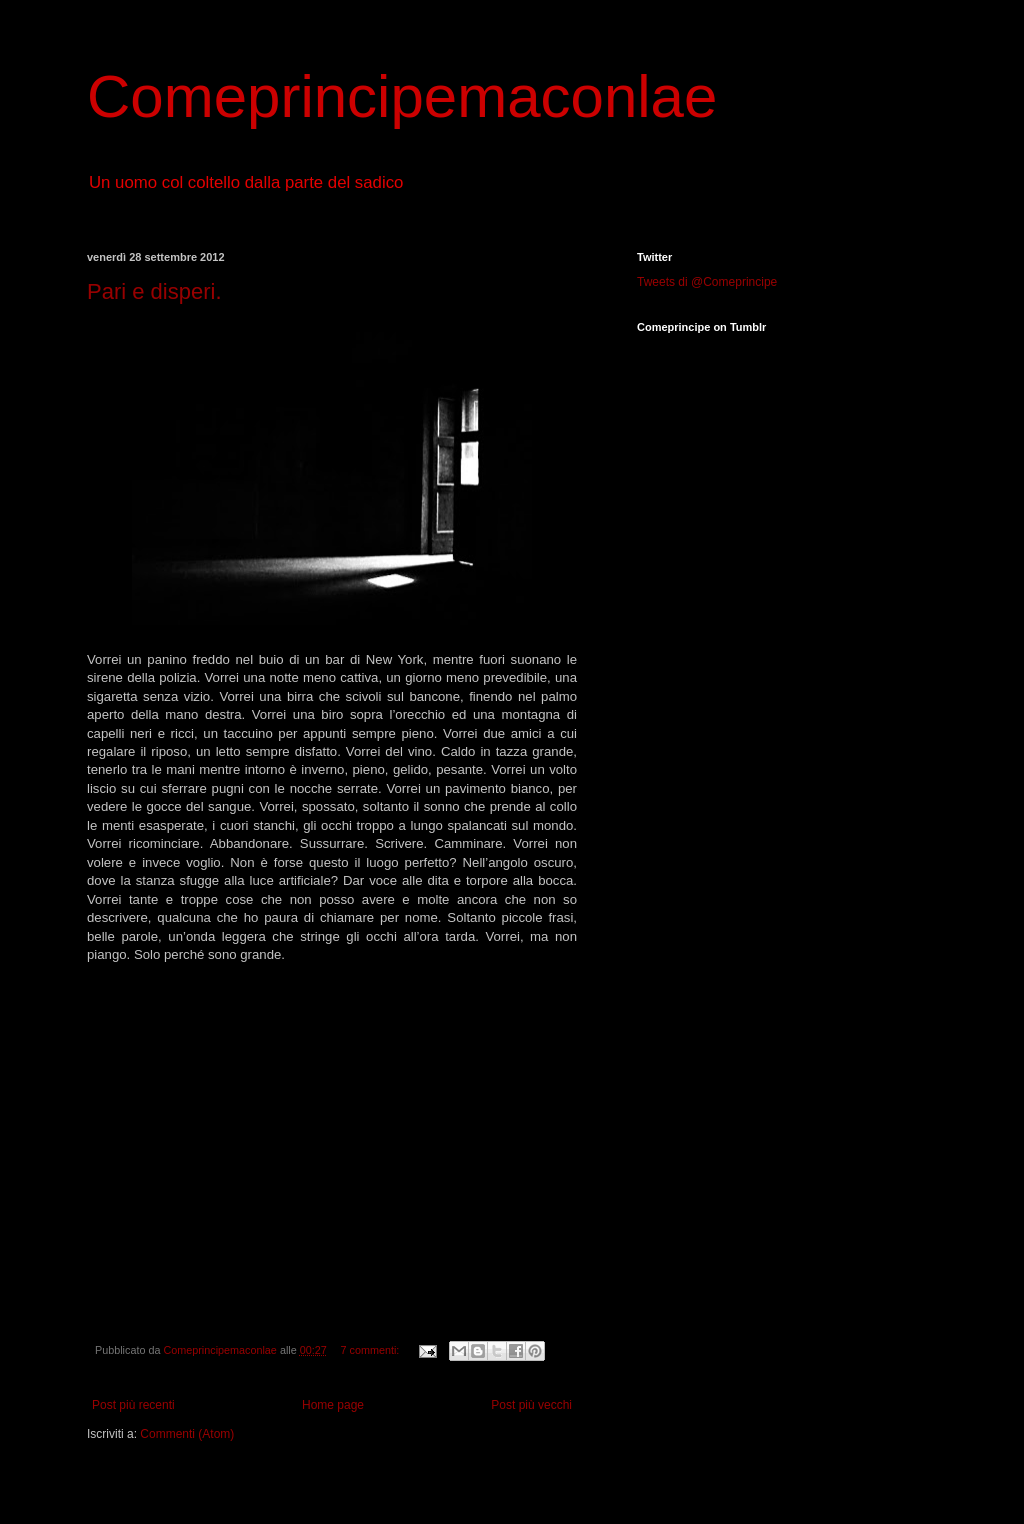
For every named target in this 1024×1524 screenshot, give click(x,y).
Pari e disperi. (154, 291)
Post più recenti (133, 1405)
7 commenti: (372, 1350)
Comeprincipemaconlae (402, 96)
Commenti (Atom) (187, 1434)
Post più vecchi (531, 1405)
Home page (333, 1405)
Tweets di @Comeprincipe (707, 282)
